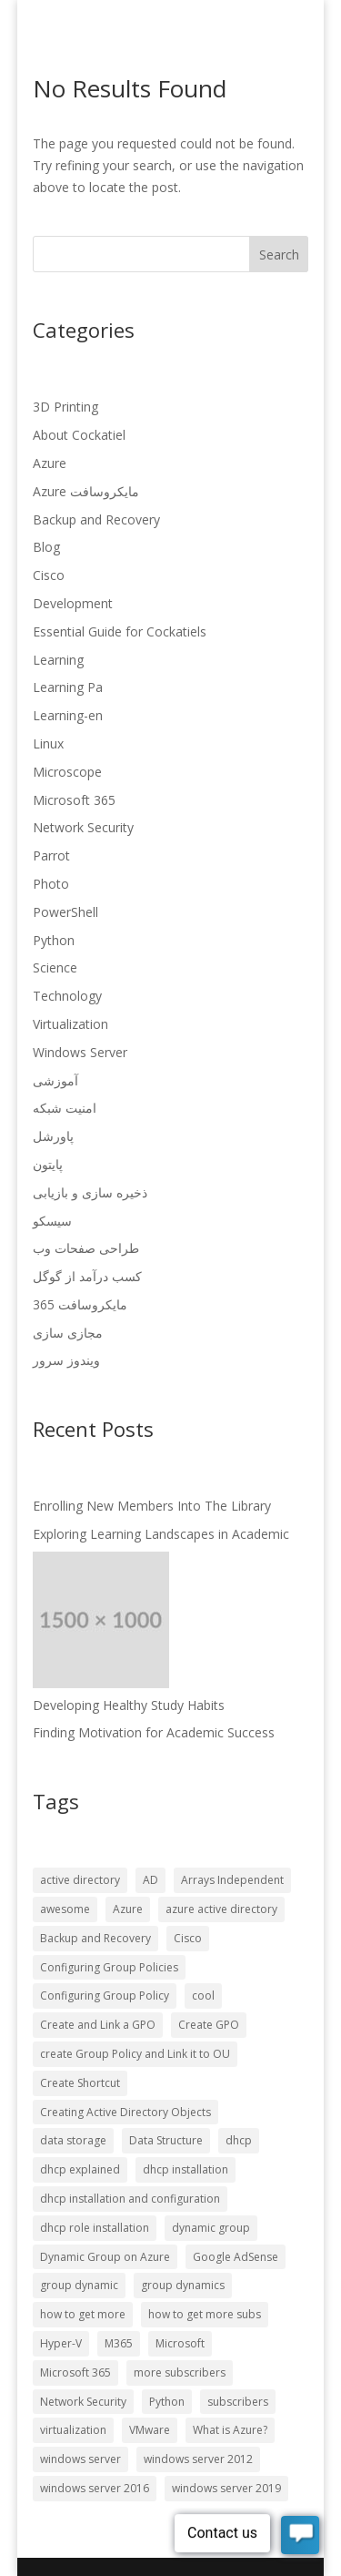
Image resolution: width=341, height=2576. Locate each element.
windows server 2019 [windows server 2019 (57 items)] (226, 2488)
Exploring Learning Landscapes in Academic (161, 1534)
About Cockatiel (79, 434)
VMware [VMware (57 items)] (149, 2430)
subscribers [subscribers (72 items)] (237, 2401)
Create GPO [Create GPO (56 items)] (208, 2024)
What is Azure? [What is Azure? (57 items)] (230, 2430)
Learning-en (68, 715)
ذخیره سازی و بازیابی (90, 1192)
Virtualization (70, 1024)
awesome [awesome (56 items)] (65, 1909)
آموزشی (55, 1080)
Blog (46, 546)
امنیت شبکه (64, 1107)
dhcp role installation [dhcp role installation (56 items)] (94, 2227)
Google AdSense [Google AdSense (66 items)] (235, 2257)
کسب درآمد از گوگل (87, 1276)
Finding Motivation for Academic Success (154, 1732)
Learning (58, 659)
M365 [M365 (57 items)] (119, 2343)
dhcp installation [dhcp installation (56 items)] (185, 2169)
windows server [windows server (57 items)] (80, 2459)
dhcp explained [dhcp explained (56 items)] (80, 2169)
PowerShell (65, 912)
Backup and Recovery (96, 519)
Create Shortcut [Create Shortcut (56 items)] (80, 2083)
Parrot (51, 855)
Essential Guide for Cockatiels (119, 631)
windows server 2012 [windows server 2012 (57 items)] (198, 2459)
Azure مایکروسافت (86, 491)
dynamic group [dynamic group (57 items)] (211, 2227)
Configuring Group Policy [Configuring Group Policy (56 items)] (104, 1995)
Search (279, 254)
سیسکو (52, 1220)
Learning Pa (68, 687)
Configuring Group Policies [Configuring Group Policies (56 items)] (109, 1967)
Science (55, 967)
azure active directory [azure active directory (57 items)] (221, 1909)
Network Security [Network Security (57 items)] (83, 2401)
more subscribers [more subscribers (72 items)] (180, 2372)
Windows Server (80, 1052)
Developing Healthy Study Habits (129, 1705)
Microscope (67, 771)
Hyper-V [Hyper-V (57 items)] (61, 2343)
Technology (67, 995)
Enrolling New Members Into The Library (152, 1505)
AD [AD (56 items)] (150, 1880)
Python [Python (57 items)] (167, 2401)
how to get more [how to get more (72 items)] (82, 2314)
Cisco (49, 575)
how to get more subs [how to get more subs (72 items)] (204, 2314)
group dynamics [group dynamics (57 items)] (183, 2285)
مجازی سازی (68, 1332)
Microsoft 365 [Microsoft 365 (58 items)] (75, 2372)
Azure (49, 463)
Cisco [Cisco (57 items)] (188, 1938)
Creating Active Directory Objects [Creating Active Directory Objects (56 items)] (125, 2112)
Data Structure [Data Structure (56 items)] (166, 2140)
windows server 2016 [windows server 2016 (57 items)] (94, 2488)
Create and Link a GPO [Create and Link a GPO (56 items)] (97, 2024)
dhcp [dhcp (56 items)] (239, 2140)
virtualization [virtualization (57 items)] (73, 2430)
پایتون (48, 1164)
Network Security (83, 827)
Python (54, 940)
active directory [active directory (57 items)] (80, 1880)
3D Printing (65, 406)
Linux (48, 743)
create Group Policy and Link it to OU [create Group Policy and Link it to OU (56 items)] (135, 2054)
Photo (51, 883)
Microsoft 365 (74, 800)
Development (73, 603)
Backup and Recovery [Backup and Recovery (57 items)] (95, 1938)
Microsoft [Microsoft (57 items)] (180, 2343)
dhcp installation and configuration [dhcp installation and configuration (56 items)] (130, 2198)
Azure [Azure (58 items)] (128, 1909)
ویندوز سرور (66, 1360)
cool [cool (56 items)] (203, 1995)
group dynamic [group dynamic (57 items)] (79, 2285)
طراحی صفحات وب (86, 1248)
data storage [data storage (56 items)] (73, 2140)
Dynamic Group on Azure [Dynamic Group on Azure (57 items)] (105, 2257)
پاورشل (53, 1136)
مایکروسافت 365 (80, 1304)
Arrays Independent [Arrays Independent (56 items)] (232, 1880)
